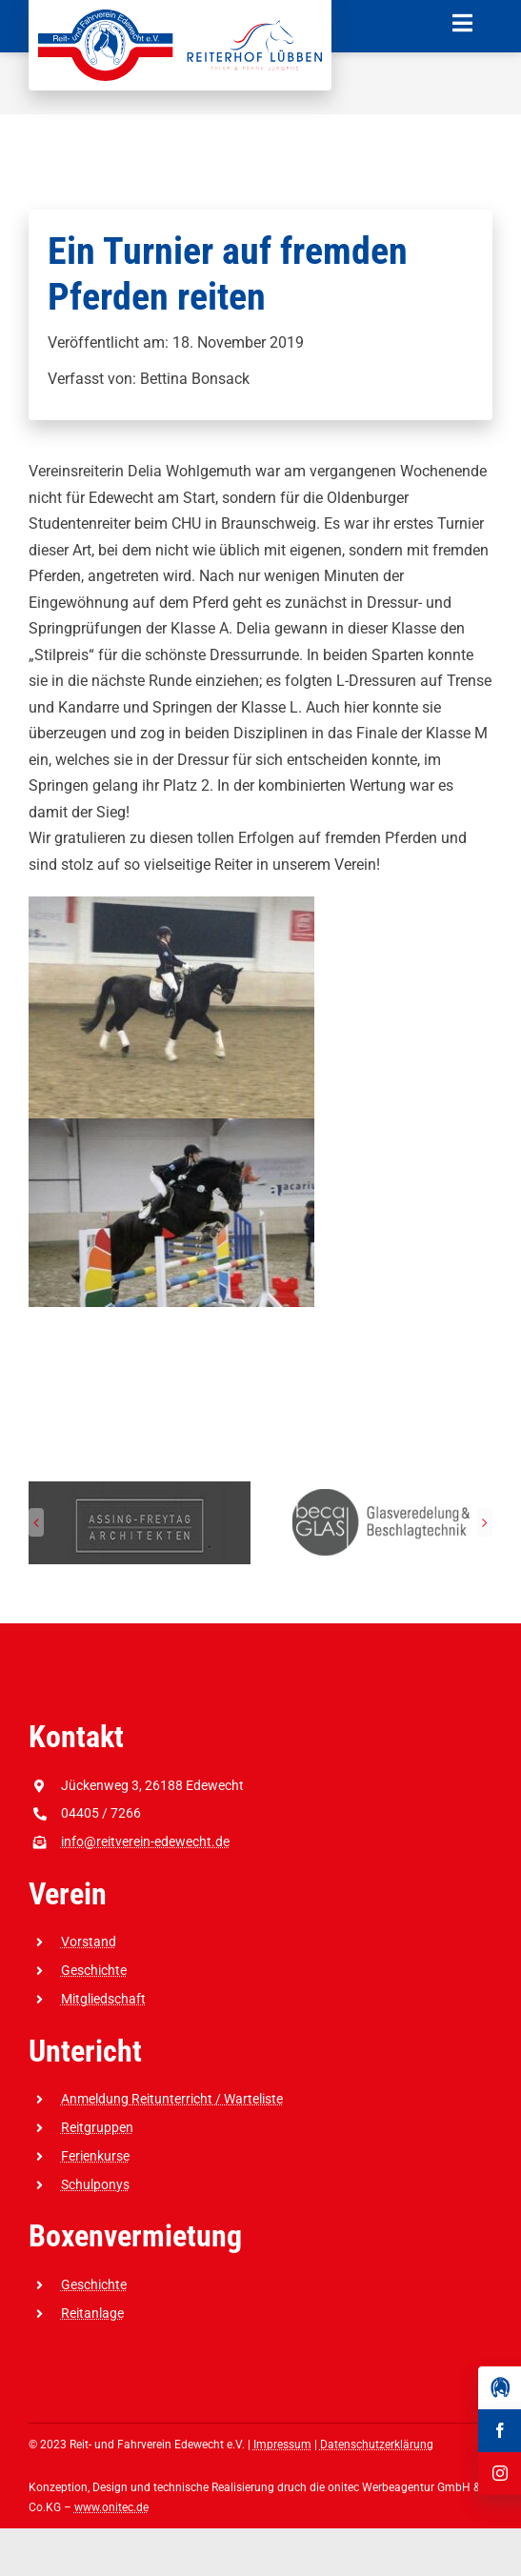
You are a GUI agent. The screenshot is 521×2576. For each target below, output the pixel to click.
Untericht (85, 2051)
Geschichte (94, 1970)
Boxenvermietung (135, 2236)
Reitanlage (92, 2313)
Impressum (282, 2444)
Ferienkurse (95, 2155)
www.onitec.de (111, 2507)
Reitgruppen (97, 2127)
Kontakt (76, 1737)
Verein (68, 1894)
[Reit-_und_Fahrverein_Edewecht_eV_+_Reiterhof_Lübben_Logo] (180, 17)
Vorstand (88, 1941)
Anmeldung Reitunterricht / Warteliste (172, 2098)
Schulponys (95, 2184)
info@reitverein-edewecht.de (145, 1841)
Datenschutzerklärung (376, 2444)
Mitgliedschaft (103, 1998)
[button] (36, 1522)
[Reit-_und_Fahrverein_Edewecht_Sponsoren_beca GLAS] (381, 1490)
